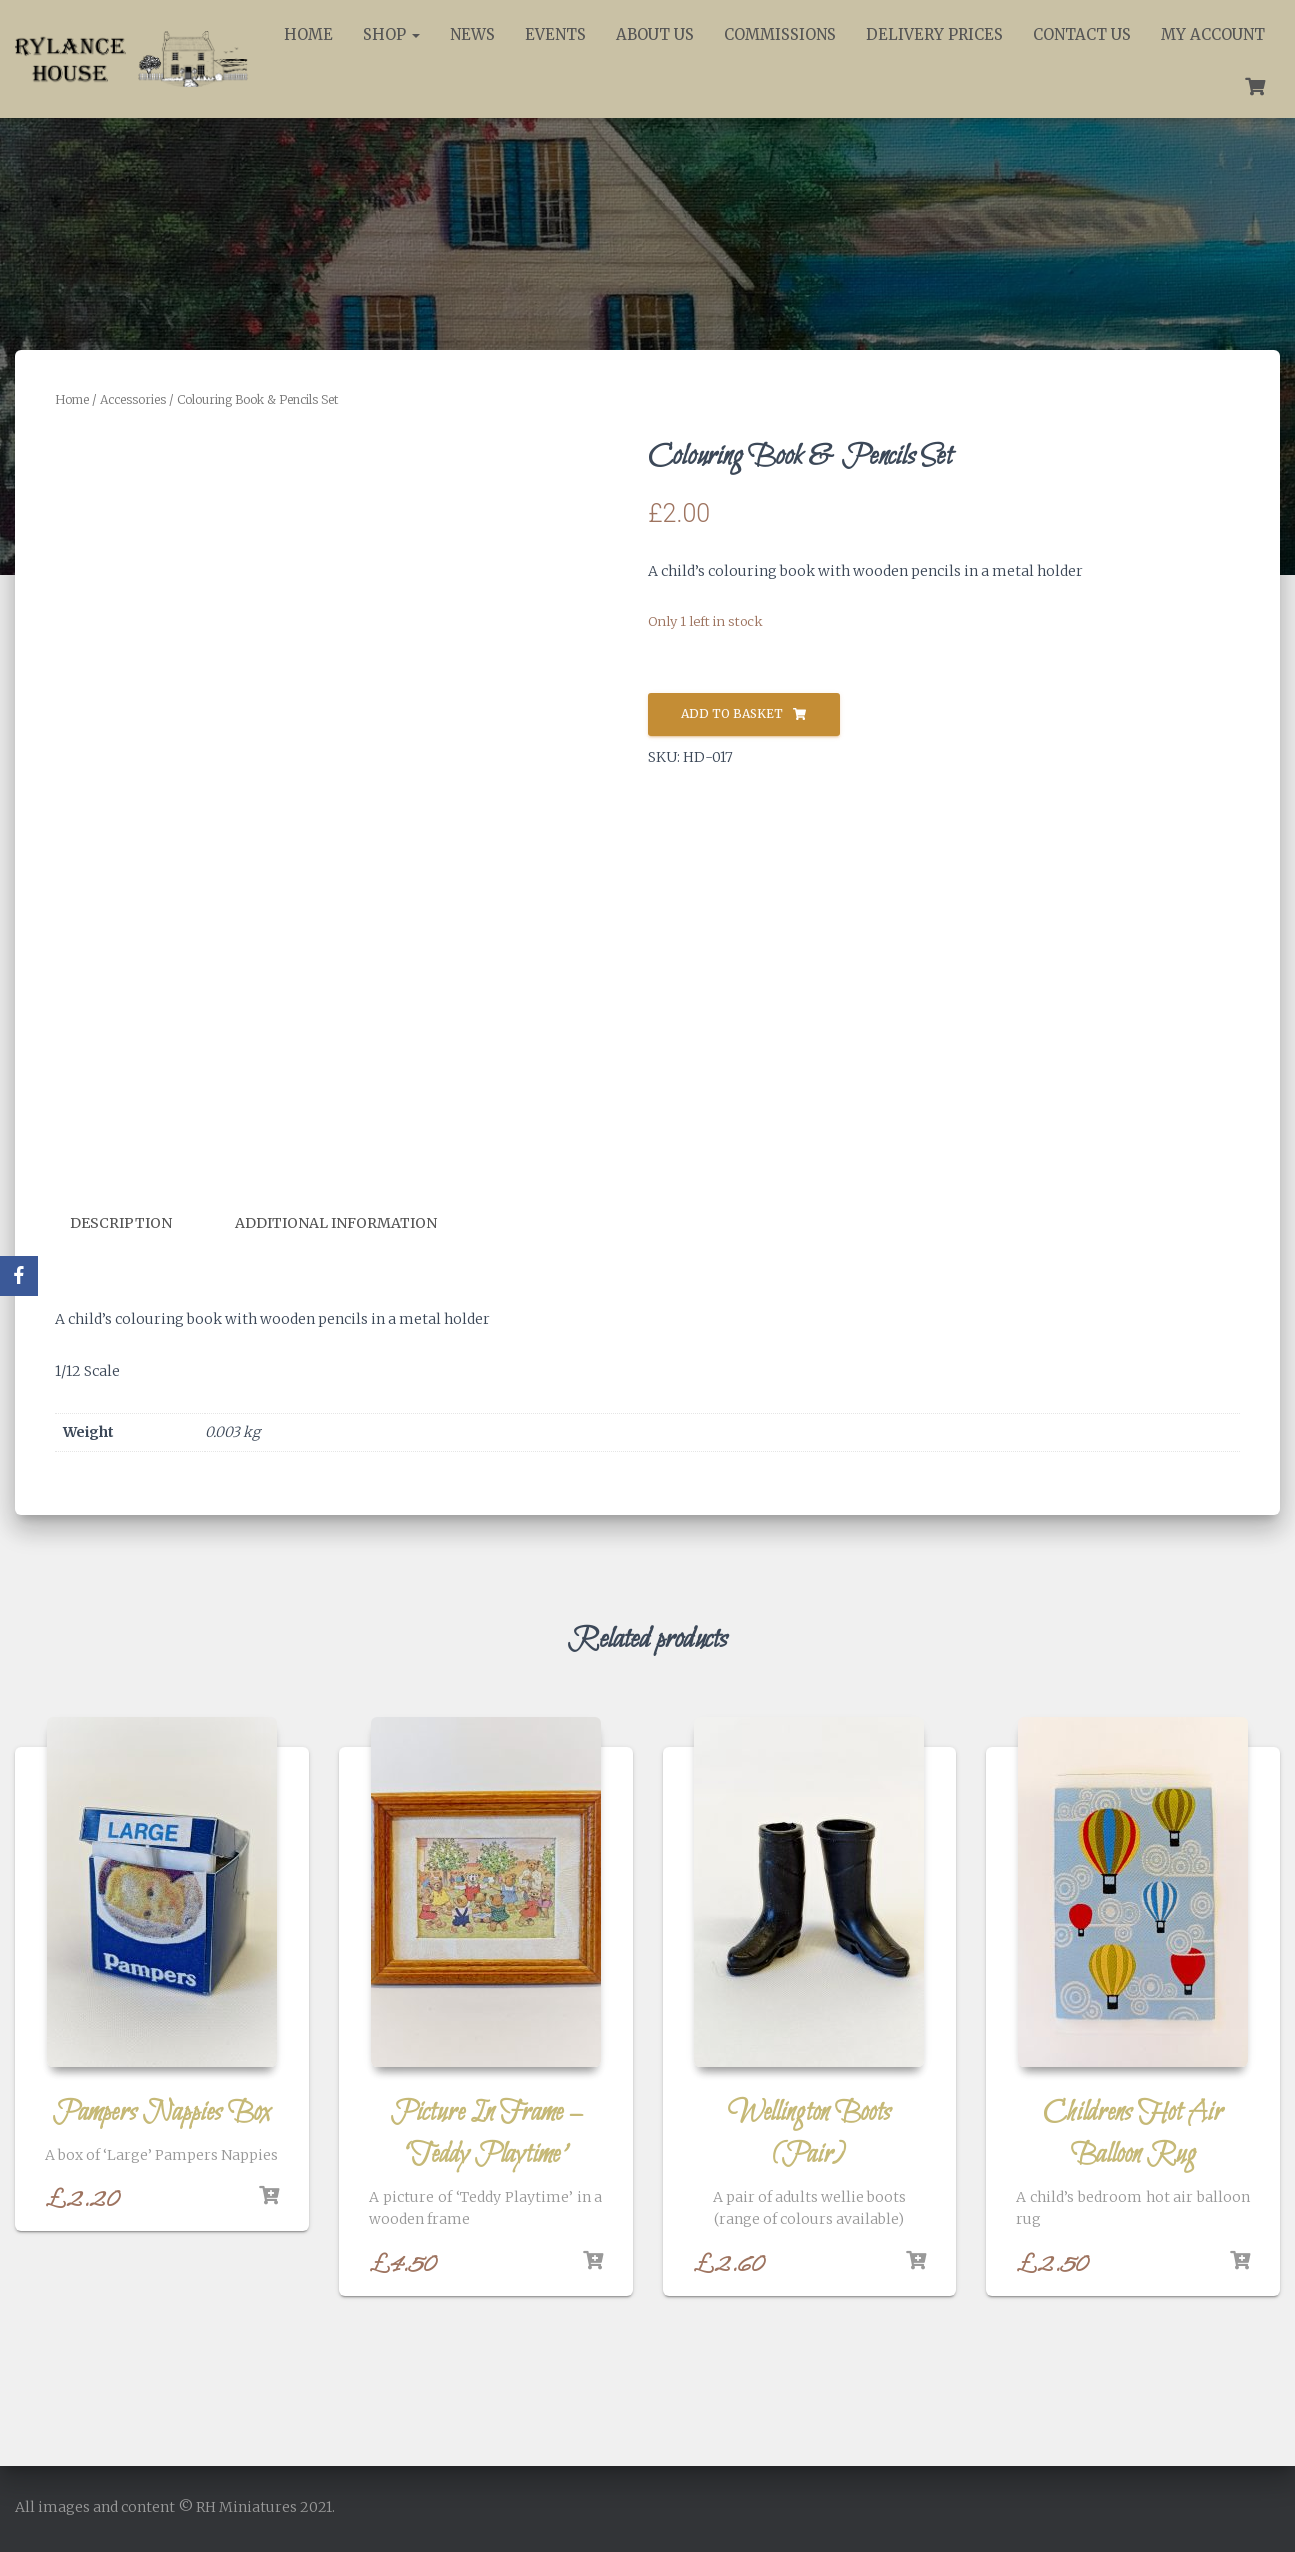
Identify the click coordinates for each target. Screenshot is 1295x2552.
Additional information (336, 1223)
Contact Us (1082, 34)
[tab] (136, 1224)
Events (555, 34)
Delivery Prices (934, 34)
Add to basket (732, 713)
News (472, 34)
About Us (655, 34)
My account (1213, 34)
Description (121, 1223)
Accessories (133, 399)
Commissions (780, 34)
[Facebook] (19, 1276)
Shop (391, 34)
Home (308, 34)
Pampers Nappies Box (161, 2111)
